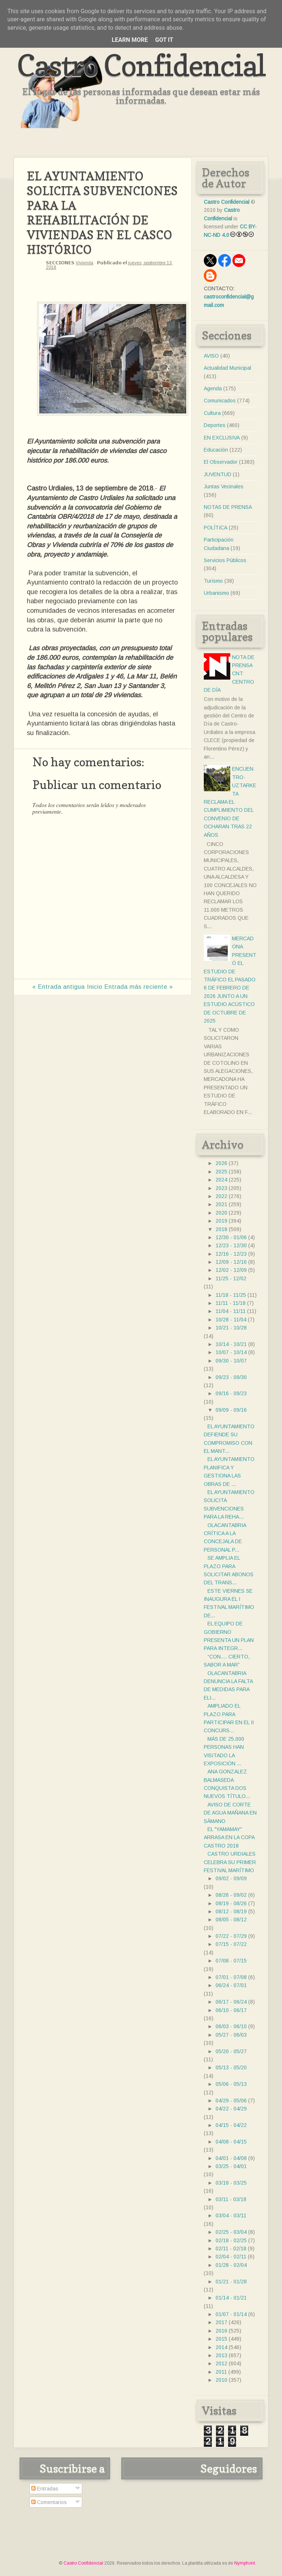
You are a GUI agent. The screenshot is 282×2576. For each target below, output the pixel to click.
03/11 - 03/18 (231, 2199)
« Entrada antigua (58, 987)
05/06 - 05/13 (231, 2084)
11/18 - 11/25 (231, 1295)
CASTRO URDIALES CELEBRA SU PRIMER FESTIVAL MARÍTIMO (230, 1862)
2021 (221, 1204)
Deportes (214, 425)
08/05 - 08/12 (231, 1919)
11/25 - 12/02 (231, 1278)
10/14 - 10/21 (231, 1344)
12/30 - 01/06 (231, 1237)
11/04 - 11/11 (231, 1311)
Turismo (213, 581)
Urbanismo (216, 593)
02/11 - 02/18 (231, 2248)
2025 (221, 1172)
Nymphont (244, 2563)
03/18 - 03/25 (231, 2183)
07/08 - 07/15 (231, 1961)
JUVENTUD (217, 474)
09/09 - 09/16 (231, 1410)
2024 (221, 1180)
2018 (221, 1229)
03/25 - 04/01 (231, 2166)
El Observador (221, 462)
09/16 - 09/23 (231, 1393)
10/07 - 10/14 (231, 1352)
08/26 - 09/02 (231, 1895)
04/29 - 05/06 (231, 2100)
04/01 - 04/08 (231, 2158)
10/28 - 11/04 (231, 1320)
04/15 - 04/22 (231, 2125)
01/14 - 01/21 (231, 2298)
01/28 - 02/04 (231, 2265)
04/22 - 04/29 (231, 2109)
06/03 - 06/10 (231, 2026)
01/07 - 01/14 (231, 2314)
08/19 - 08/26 (231, 1903)
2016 (221, 2331)
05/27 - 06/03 (231, 2035)
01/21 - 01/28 (231, 2281)
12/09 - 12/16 (231, 1262)
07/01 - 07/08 (231, 1977)
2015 (221, 2339)
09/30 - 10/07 (231, 1361)
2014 (221, 2347)
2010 (221, 2380)
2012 (221, 2363)
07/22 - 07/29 (231, 1936)
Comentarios (49, 2502)
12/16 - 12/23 (231, 1254)
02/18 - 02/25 (231, 2240)
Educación (216, 450)
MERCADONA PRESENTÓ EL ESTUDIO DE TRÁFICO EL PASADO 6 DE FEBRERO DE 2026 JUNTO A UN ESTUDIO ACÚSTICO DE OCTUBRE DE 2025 (230, 980)
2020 (221, 1213)
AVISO (211, 356)
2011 (221, 2372)
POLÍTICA (215, 528)
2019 (221, 1221)
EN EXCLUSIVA (222, 438)
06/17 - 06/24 (231, 2002)
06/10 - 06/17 (231, 2010)
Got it (164, 39)
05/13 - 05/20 (231, 2067)
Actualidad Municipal (227, 368)
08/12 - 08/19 (231, 1911)
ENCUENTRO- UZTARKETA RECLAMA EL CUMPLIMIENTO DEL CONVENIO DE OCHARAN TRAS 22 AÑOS (230, 801)
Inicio (94, 987)
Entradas (44, 2489)
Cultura (212, 413)
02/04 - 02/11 (231, 2257)
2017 (221, 2322)
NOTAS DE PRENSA (228, 507)
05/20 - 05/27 (231, 2051)
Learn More (130, 39)
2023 (221, 1188)
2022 (221, 1196)
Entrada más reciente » (138, 987)
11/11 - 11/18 (231, 1303)
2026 (221, 1163)
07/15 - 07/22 (231, 1944)
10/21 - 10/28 (231, 1328)
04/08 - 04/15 (231, 2142)
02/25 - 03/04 (231, 2232)
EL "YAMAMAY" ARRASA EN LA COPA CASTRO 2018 (229, 1837)
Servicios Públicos (225, 560)
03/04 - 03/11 (231, 2215)
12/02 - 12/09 (231, 1270)
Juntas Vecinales (223, 486)
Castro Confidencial (141, 65)
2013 (221, 2355)
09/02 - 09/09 (231, 1878)
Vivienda (84, 262)
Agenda (213, 388)
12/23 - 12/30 (231, 1245)
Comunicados (220, 401)
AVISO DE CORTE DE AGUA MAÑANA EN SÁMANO (230, 1813)
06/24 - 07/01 (231, 1985)
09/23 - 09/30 (231, 1377)
